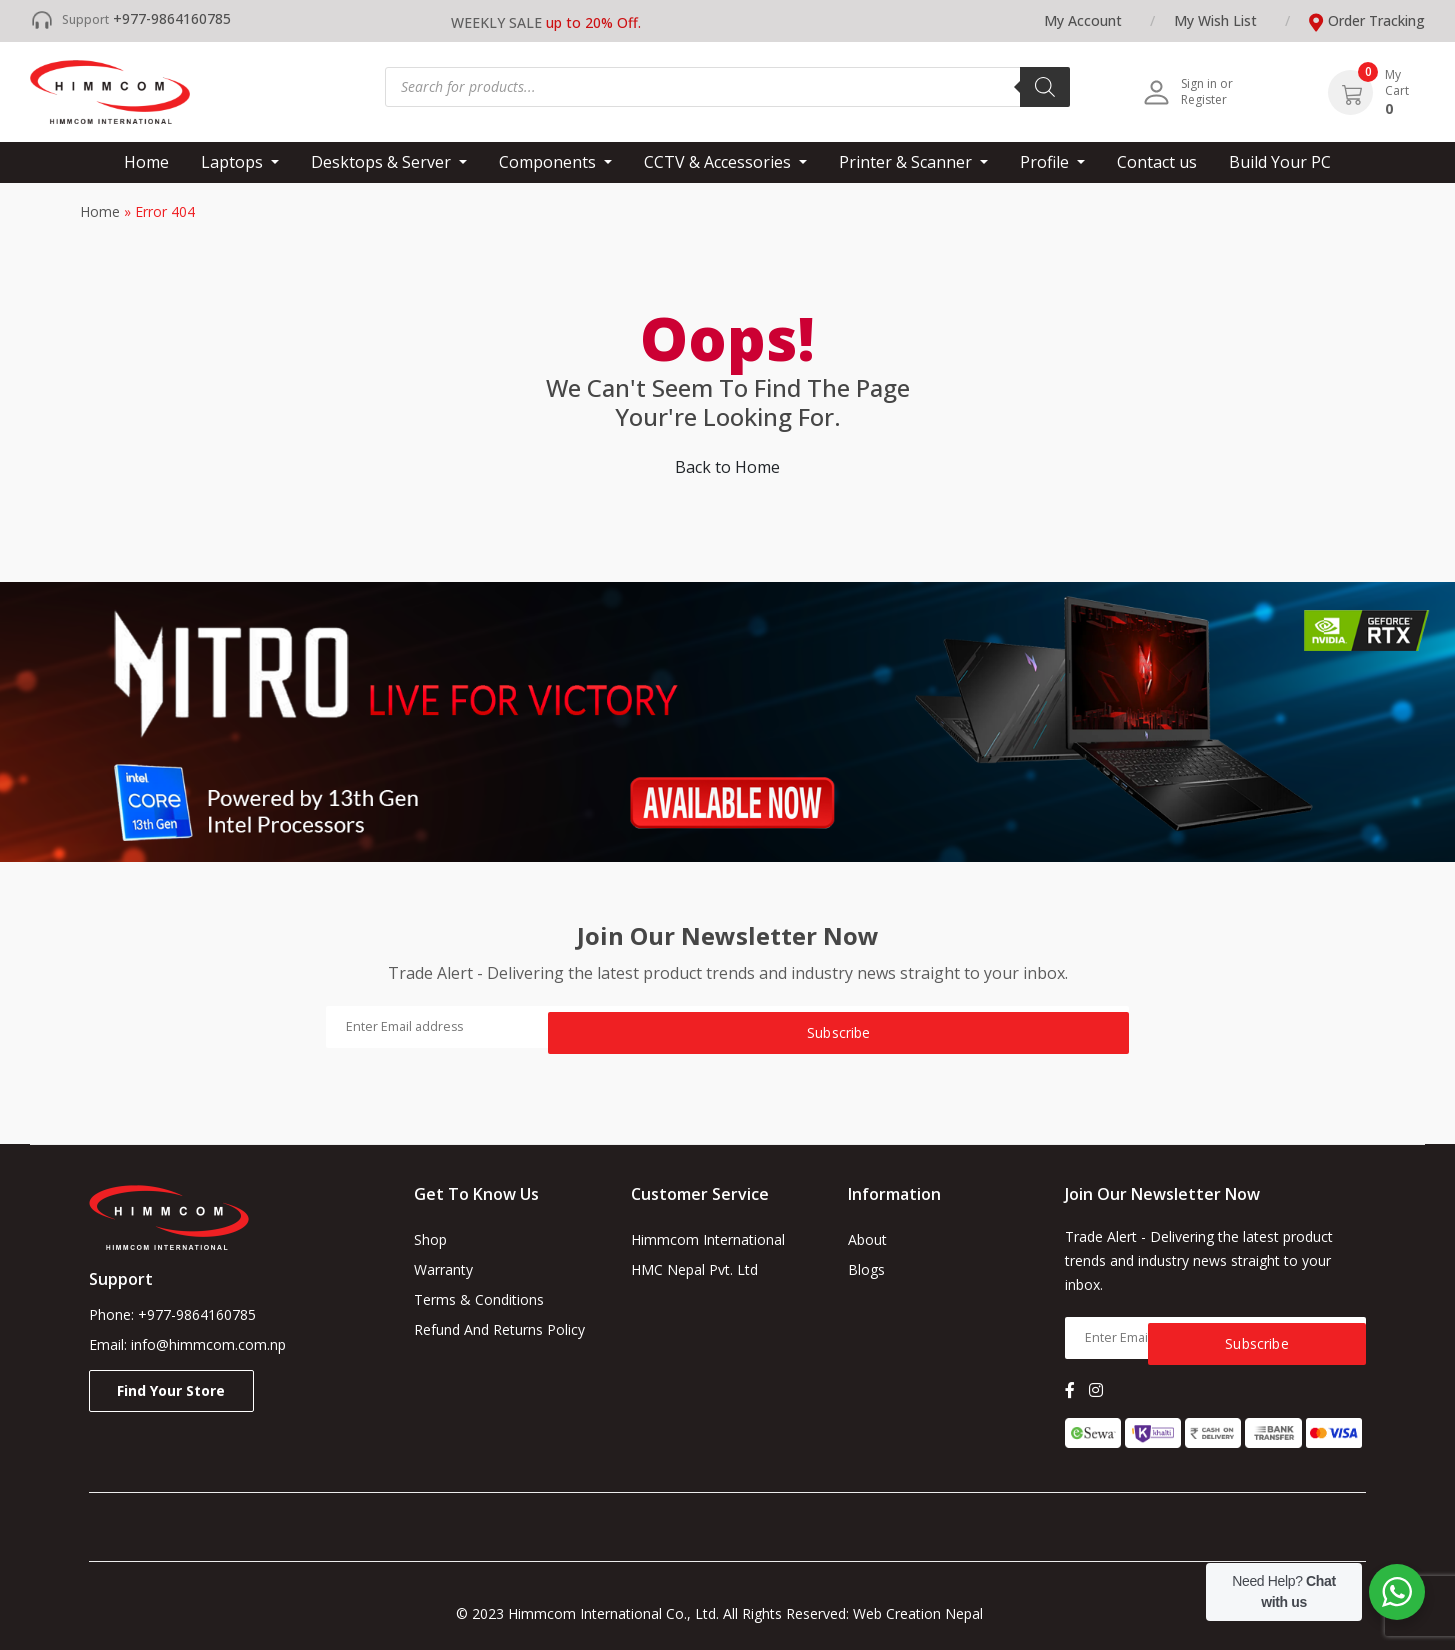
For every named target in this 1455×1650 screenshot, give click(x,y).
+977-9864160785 (172, 18)
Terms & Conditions (479, 1299)
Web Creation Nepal (926, 1613)
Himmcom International (708, 1239)
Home (146, 162)
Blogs (866, 1269)
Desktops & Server (383, 162)
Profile (1046, 162)
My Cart (1397, 83)
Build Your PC (1280, 162)
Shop (430, 1239)
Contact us (1157, 162)
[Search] (1045, 87)
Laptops (234, 162)
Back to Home (727, 467)
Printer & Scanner (907, 162)
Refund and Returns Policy (499, 1329)
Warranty (443, 1269)
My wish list (1215, 20)
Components (549, 162)
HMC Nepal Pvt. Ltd (694, 1269)
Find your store (171, 1390)
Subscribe (1008, 1026)
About (867, 1239)
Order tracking (1376, 20)
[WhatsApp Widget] (1397, 1592)
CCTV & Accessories (719, 162)
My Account (1083, 20)
